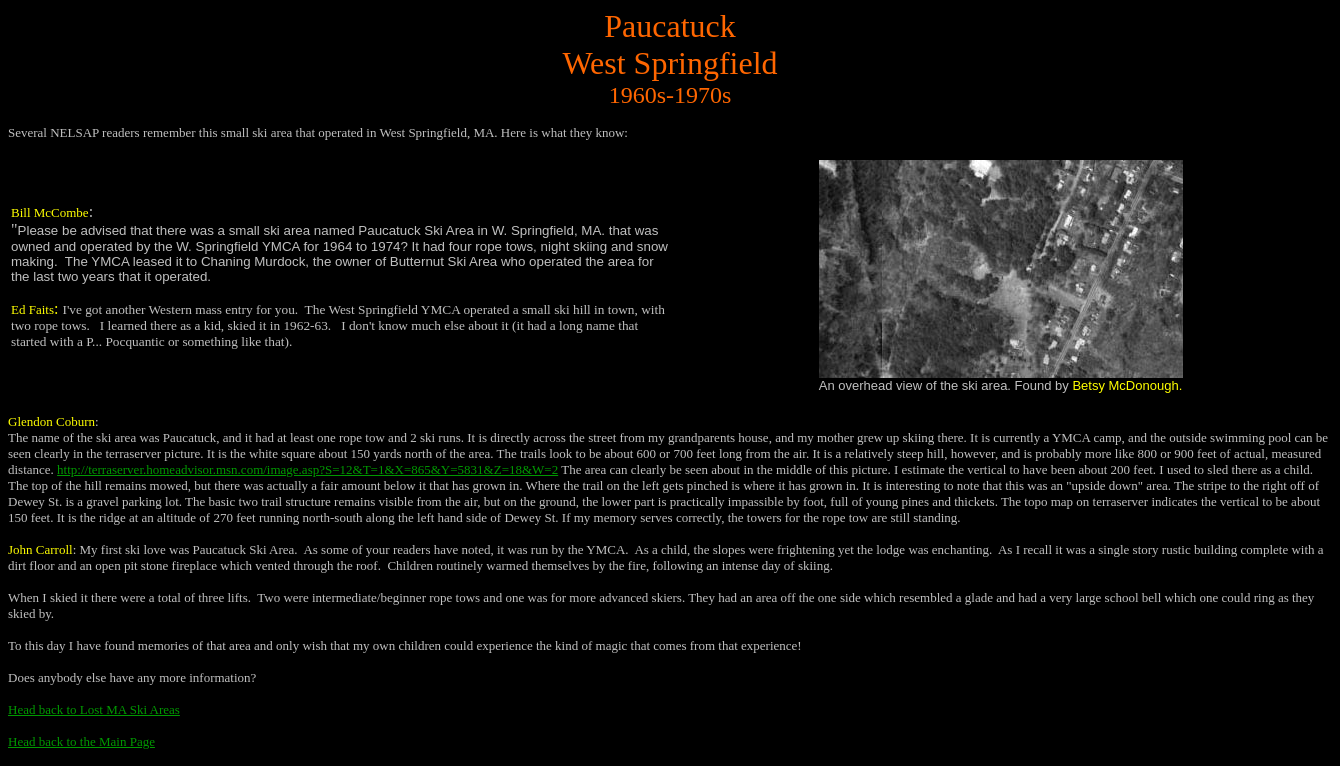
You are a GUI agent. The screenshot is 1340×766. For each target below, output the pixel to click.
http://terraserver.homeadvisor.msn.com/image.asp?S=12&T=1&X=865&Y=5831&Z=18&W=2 (307, 469)
